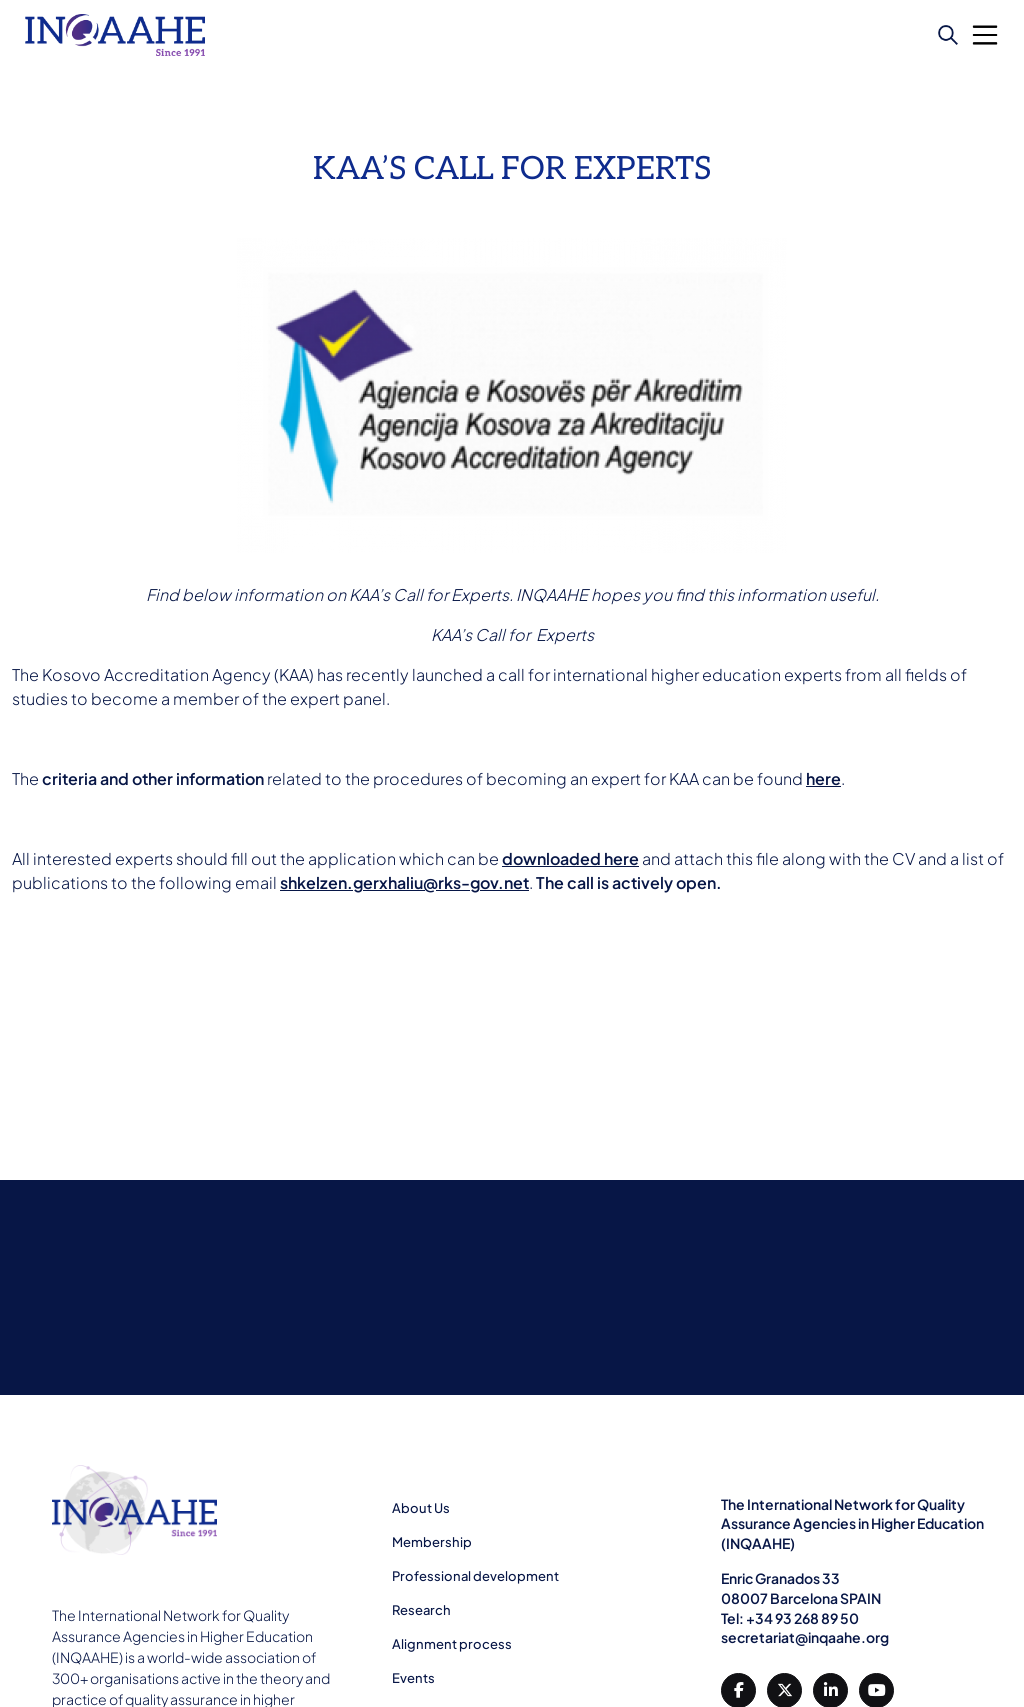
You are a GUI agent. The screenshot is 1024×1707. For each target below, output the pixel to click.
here (823, 778)
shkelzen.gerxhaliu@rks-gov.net (404, 882)
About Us (421, 1508)
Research (421, 1610)
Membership (432, 1542)
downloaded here (570, 858)
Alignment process (452, 1644)
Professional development (475, 1576)
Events (413, 1678)
